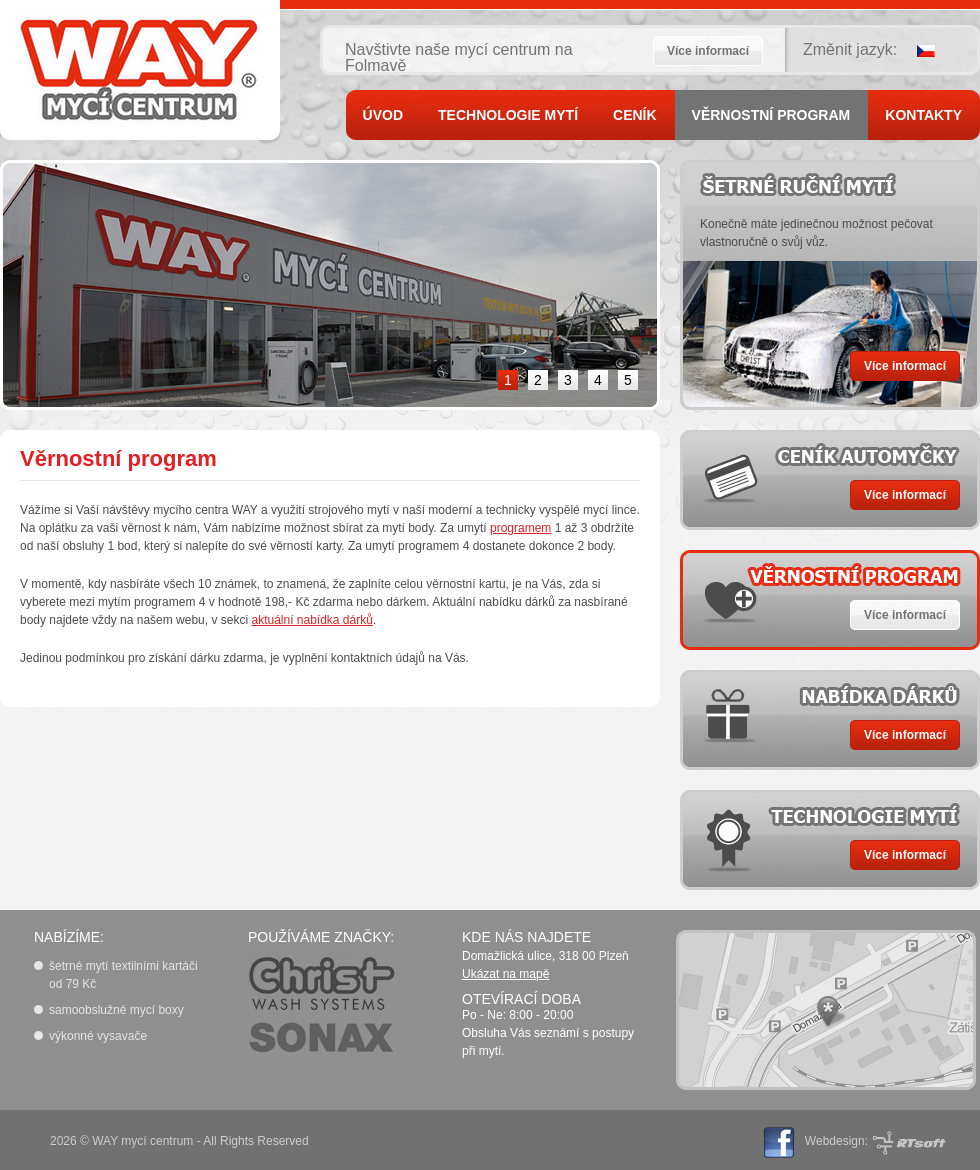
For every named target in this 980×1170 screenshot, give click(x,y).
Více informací (708, 51)
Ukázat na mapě (505, 974)
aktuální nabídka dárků (311, 620)
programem (520, 528)
